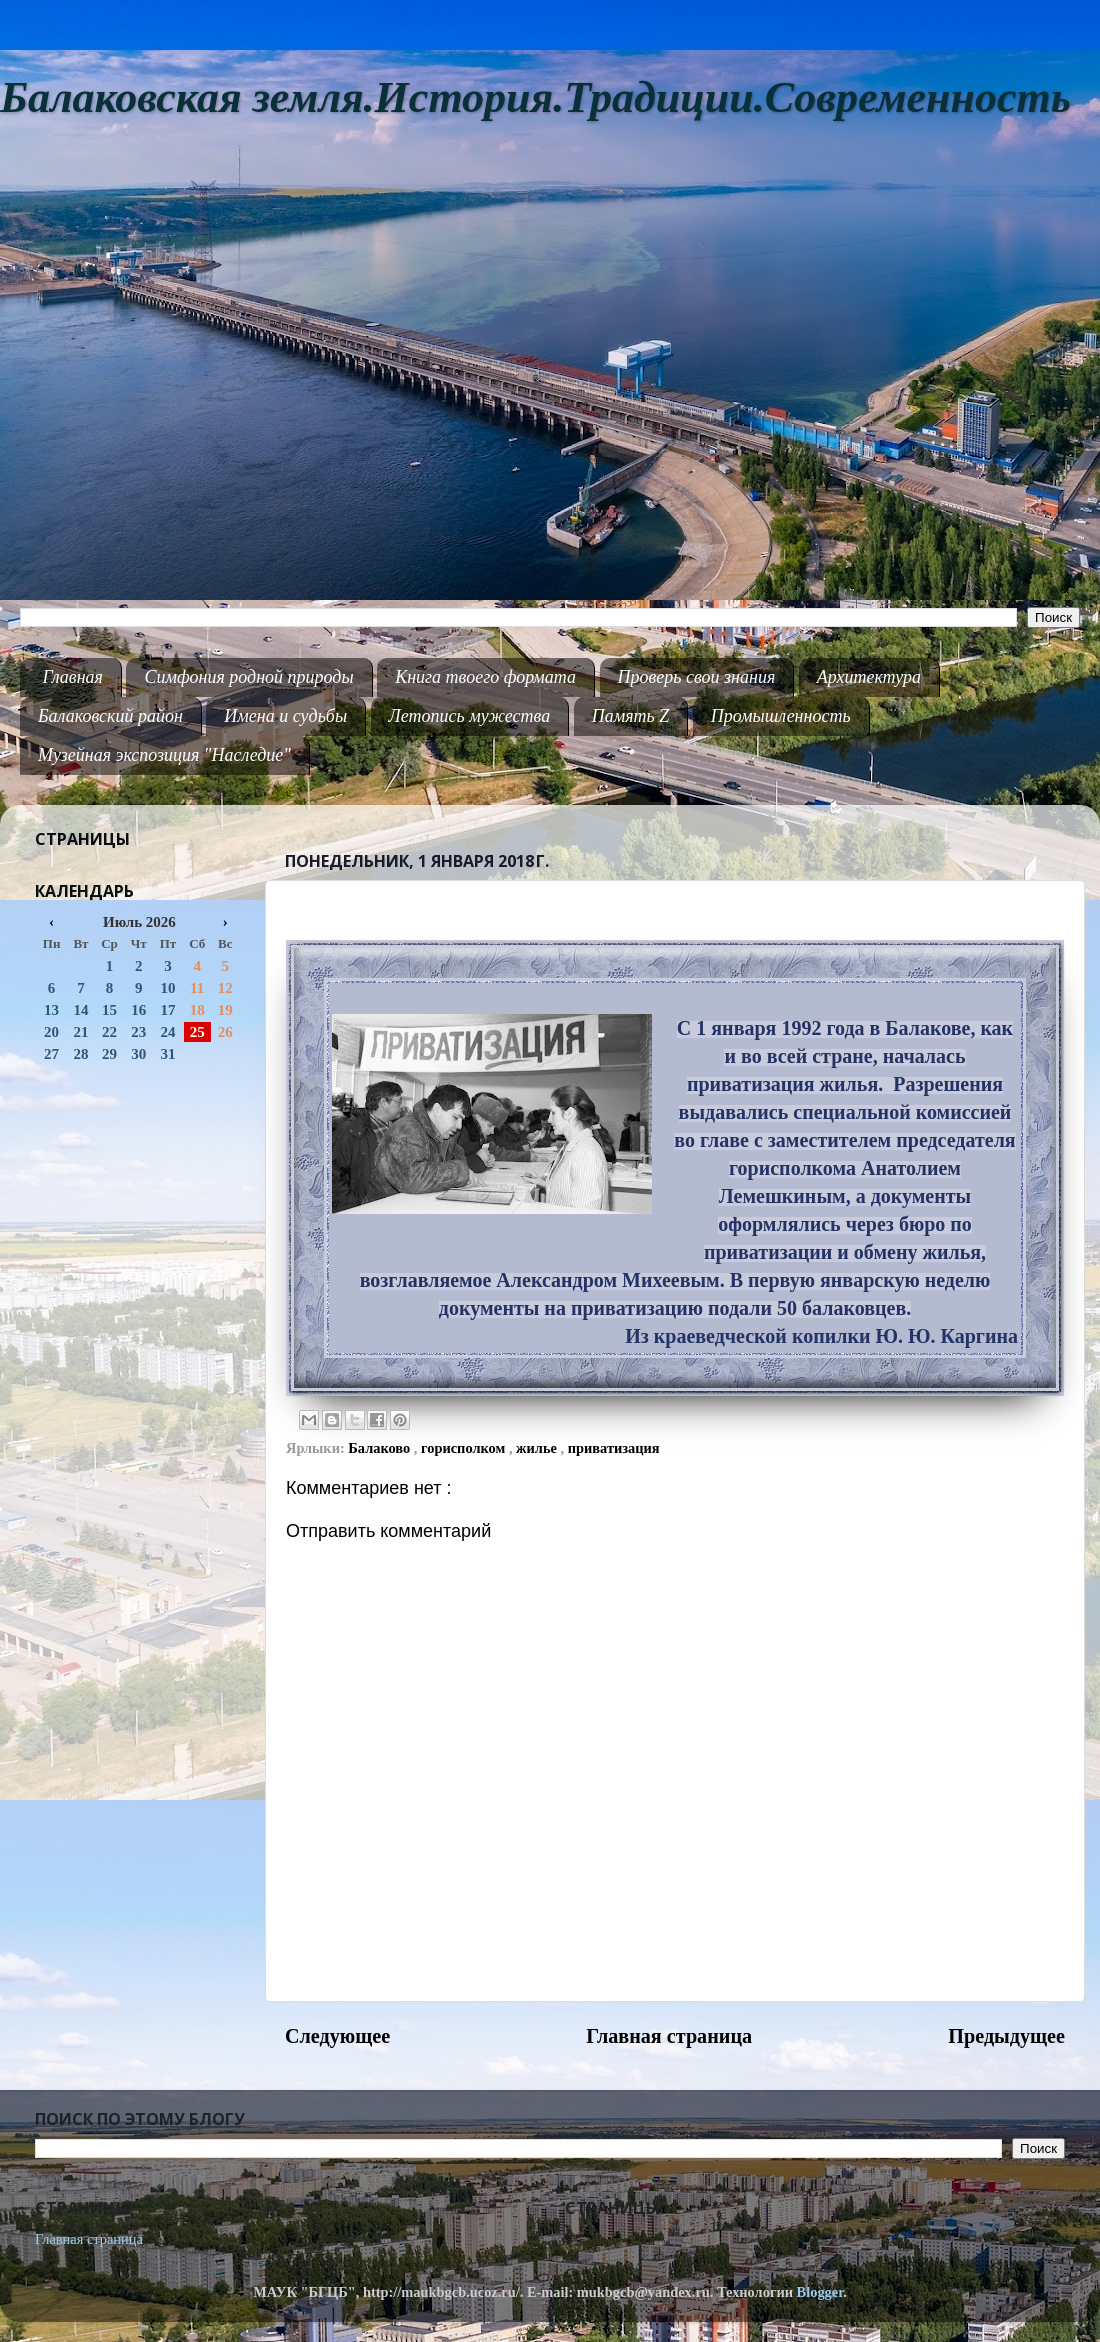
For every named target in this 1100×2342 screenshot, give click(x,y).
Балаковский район (110, 716)
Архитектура (869, 677)
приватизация (614, 1448)
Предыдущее (1006, 2036)
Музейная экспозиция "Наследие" (164, 755)
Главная (73, 677)
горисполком (465, 1448)
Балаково (381, 1448)
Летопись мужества (470, 716)
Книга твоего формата (485, 677)
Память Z (631, 716)
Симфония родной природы (248, 677)
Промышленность (781, 716)
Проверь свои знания (697, 677)
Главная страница (669, 2036)
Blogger (820, 2292)
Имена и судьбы (285, 716)
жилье (538, 1448)
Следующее (337, 2036)
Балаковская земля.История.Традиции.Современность (535, 97)
